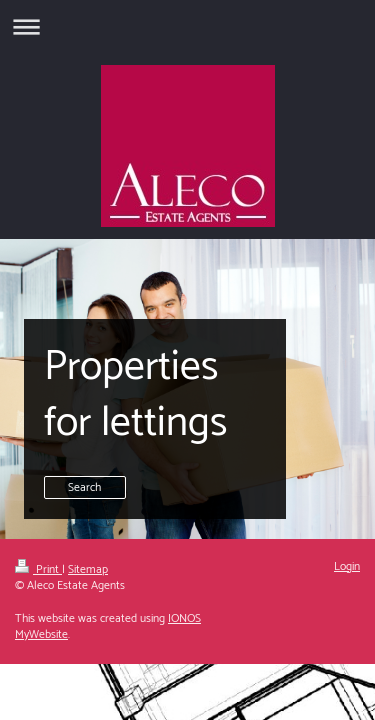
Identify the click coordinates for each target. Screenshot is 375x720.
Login (347, 566)
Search (84, 487)
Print (38, 569)
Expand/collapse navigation (187, 26)
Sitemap (88, 569)
